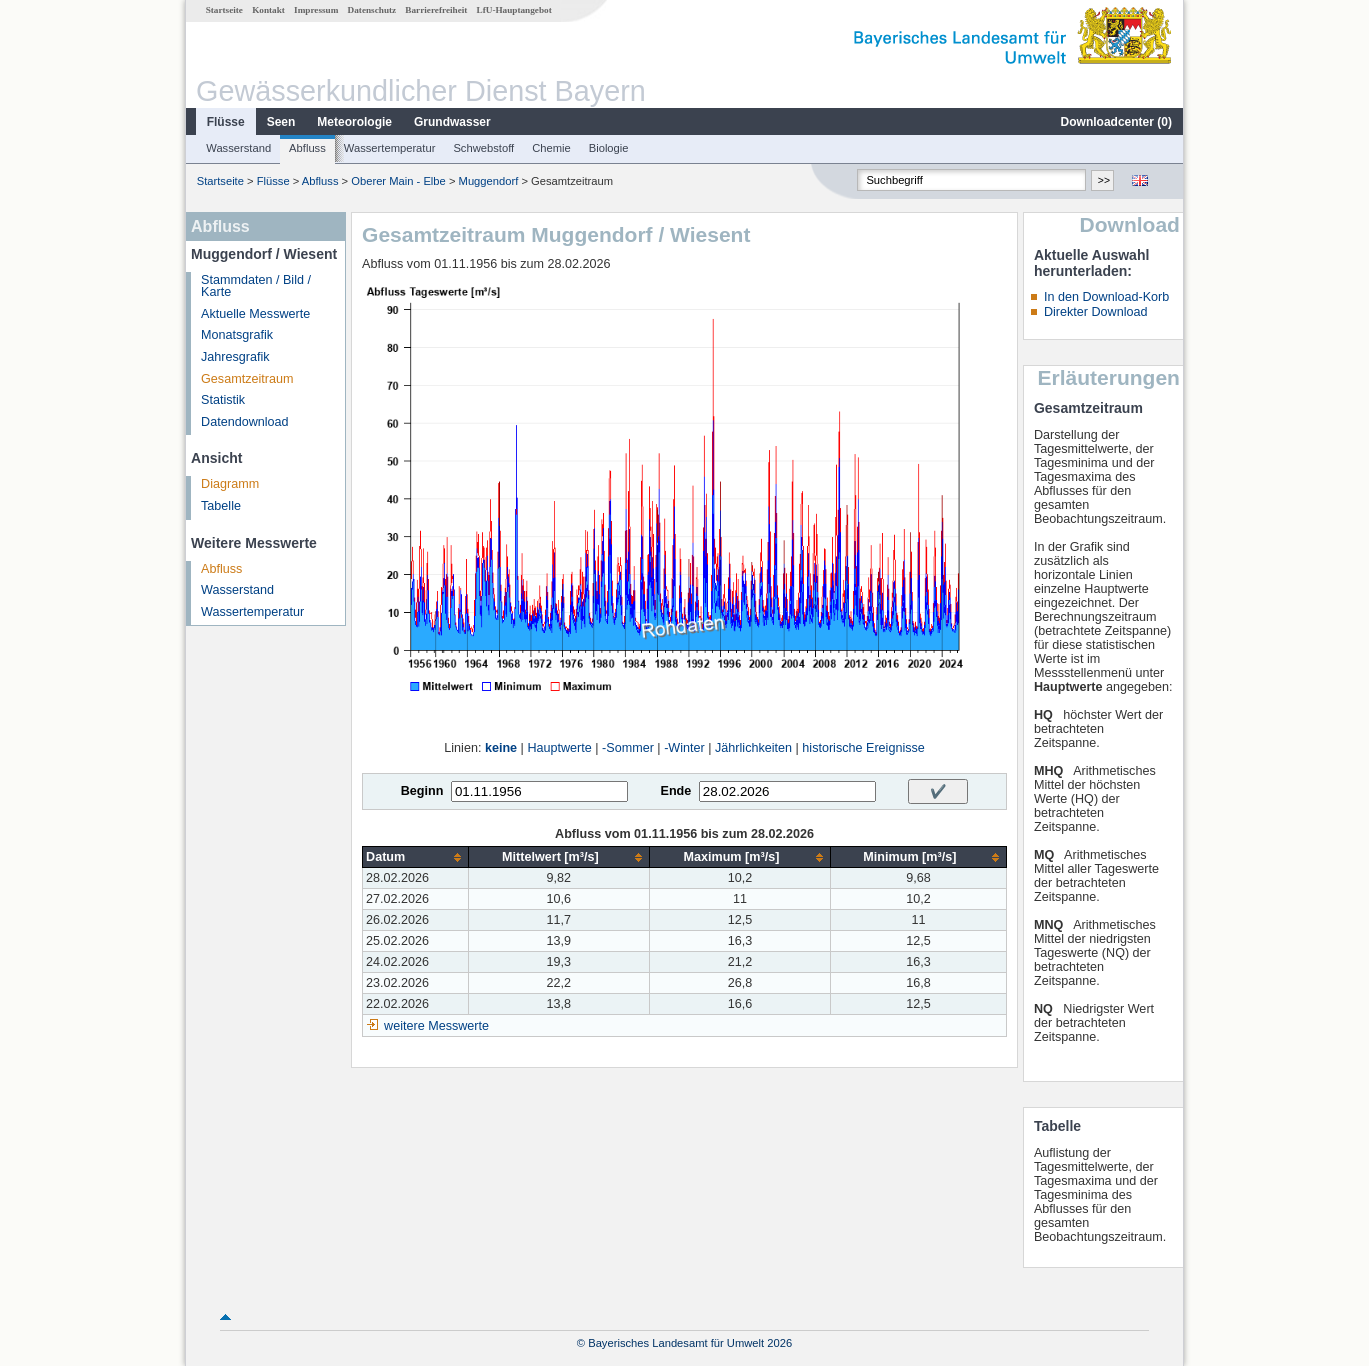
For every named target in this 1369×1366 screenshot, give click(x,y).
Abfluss (307, 148)
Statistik (223, 400)
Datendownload (245, 422)
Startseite (224, 10)
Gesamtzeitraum (247, 379)
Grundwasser (452, 122)
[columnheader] (415, 857)
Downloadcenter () (1116, 122)
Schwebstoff (483, 148)
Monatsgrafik (237, 335)
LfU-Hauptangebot (514, 10)
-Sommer (628, 748)
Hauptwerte (559, 748)
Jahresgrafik (235, 357)
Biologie (609, 148)
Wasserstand (238, 148)
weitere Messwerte (436, 1026)
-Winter (684, 748)
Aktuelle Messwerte (255, 314)
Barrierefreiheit (436, 10)
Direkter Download (1096, 312)
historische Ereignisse (863, 748)
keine (501, 748)
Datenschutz (372, 10)
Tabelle (221, 506)
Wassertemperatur (390, 148)
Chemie (551, 148)
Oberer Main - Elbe (398, 181)
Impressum (316, 10)
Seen (281, 122)
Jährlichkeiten (753, 748)
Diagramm (230, 484)
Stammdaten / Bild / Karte (256, 286)
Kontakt (268, 10)
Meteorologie (354, 122)
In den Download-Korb (1106, 297)
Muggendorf (489, 181)
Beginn (422, 791)
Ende (675, 791)
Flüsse (226, 122)
